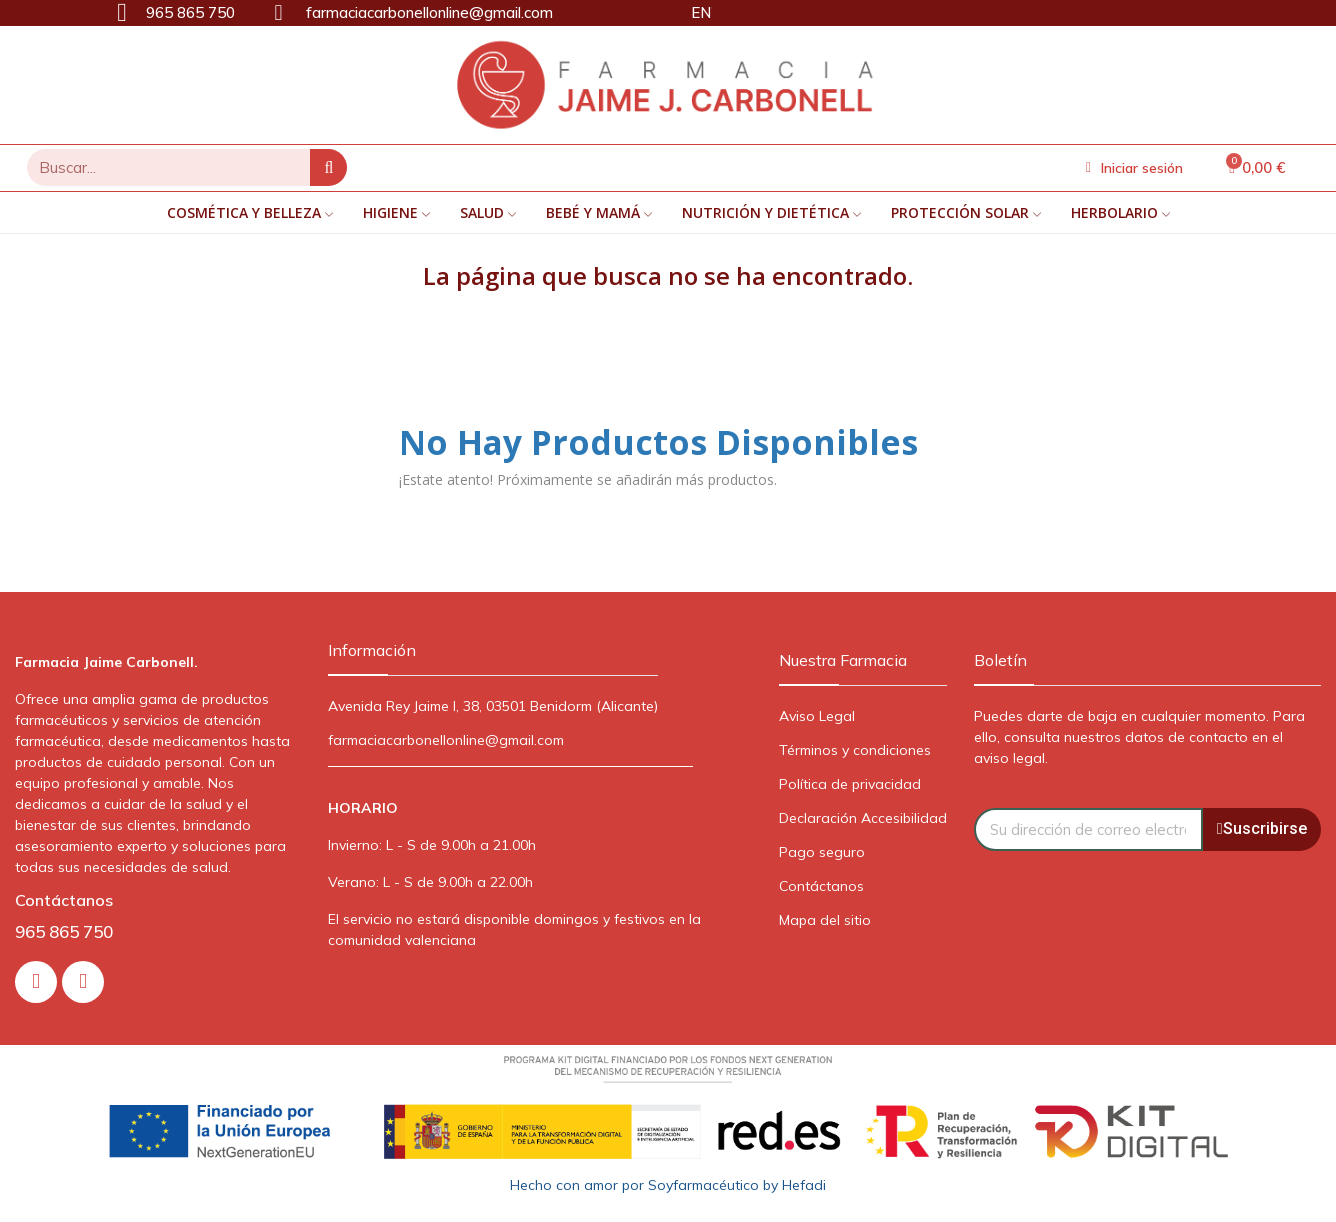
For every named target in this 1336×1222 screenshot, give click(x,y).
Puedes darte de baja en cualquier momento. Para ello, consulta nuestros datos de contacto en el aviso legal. (1139, 737)
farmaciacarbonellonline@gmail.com (446, 740)
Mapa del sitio (825, 920)
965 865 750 (64, 931)
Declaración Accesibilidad (863, 818)
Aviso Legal (817, 716)
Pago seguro (822, 852)
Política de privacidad (850, 784)
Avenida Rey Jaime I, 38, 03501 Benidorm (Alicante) (493, 706)
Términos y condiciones (855, 750)
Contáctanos (821, 886)
